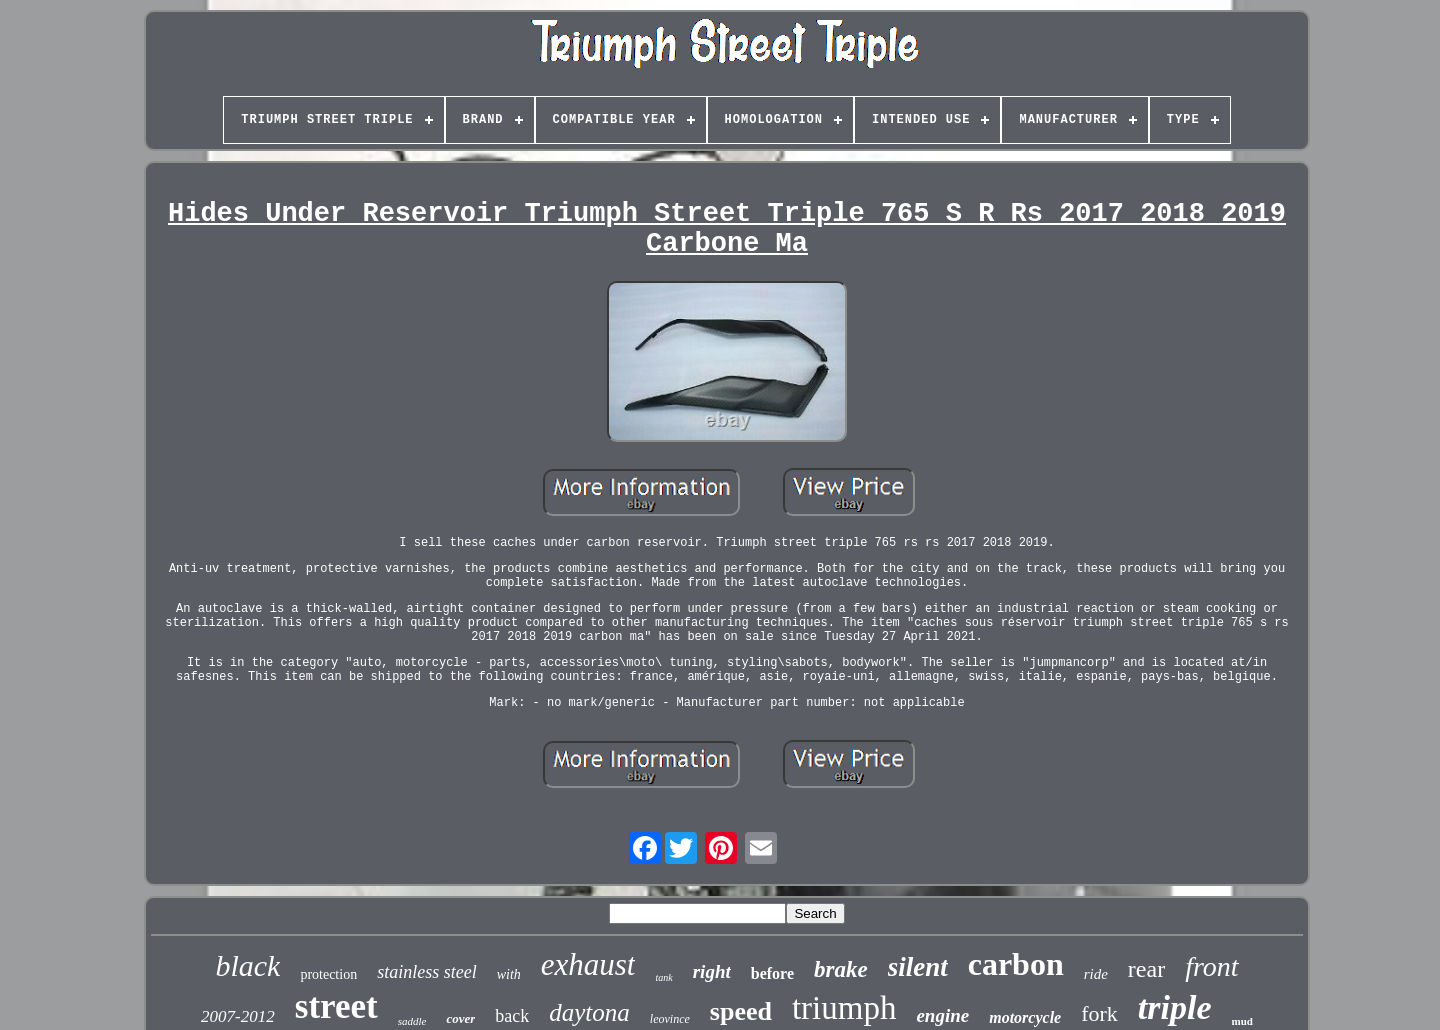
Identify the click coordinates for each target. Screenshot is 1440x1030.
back (512, 1016)
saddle (412, 1021)
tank (663, 977)
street (336, 1006)
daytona (589, 1012)
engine (942, 1015)
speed (741, 1011)
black (247, 965)
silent (918, 967)
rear (1146, 969)
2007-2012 (238, 1016)
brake (841, 969)
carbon (1016, 964)
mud (1242, 1021)
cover (460, 1018)
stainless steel (427, 972)
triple (1175, 1007)
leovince (670, 1019)
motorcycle (1025, 1017)
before (772, 973)
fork (1099, 1013)
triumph (844, 1008)
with (509, 974)
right (712, 971)
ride (1096, 974)
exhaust (588, 964)
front (1211, 966)
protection (328, 974)
